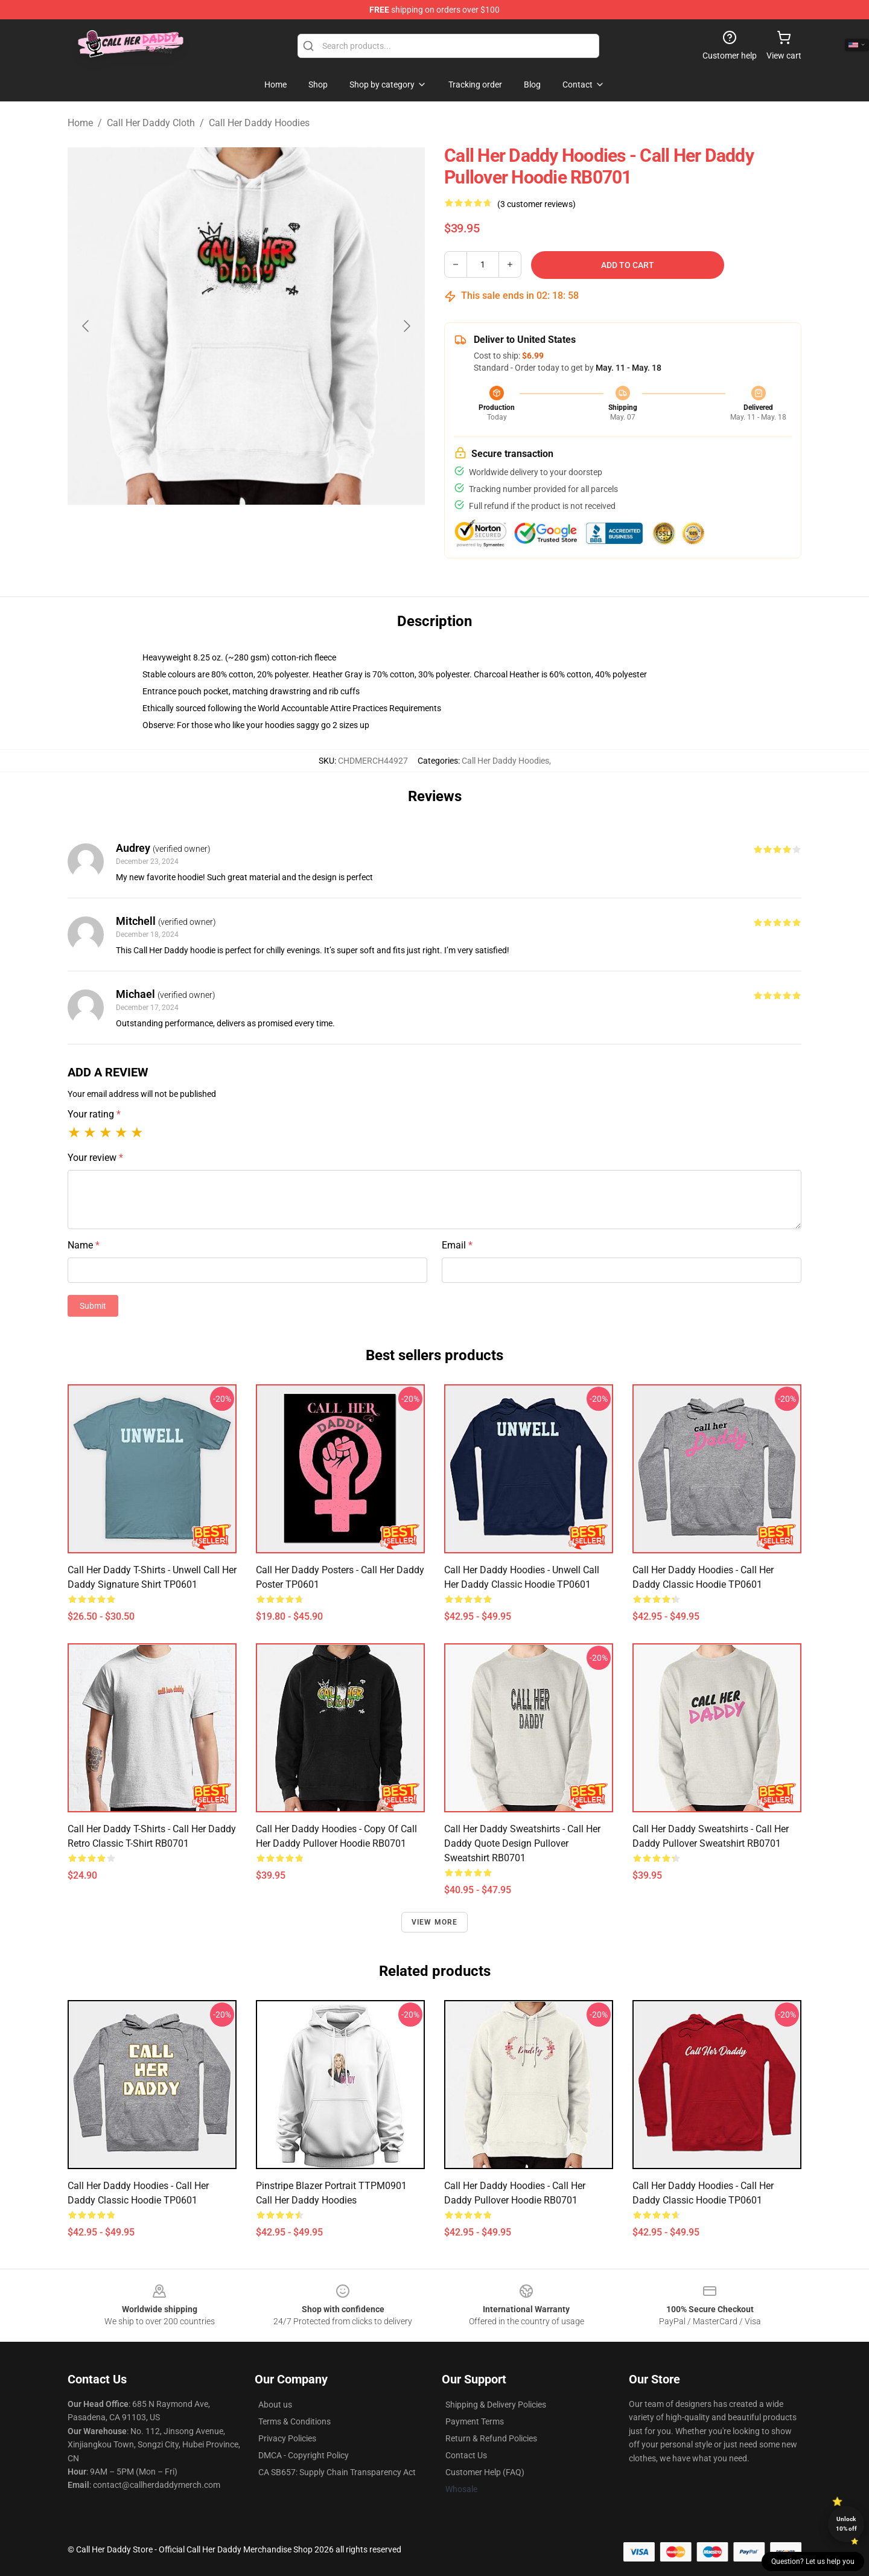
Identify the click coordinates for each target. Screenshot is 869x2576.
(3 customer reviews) (536, 204)
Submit (93, 1306)
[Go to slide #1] (183, 533)
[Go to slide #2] (246, 533)
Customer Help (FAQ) (484, 2472)
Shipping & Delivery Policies (495, 2404)
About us (275, 2404)
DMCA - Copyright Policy (303, 2455)
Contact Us (466, 2455)
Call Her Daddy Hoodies (259, 123)
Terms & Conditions (294, 2421)
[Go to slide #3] (309, 533)
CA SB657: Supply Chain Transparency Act (337, 2472)
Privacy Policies (287, 2438)
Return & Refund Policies (491, 2438)
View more (435, 1922)
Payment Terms (474, 2421)
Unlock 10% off (846, 2524)
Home (80, 123)
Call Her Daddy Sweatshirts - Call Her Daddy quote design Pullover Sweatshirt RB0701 (522, 1843)
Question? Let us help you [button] (813, 2561)
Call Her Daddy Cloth (151, 123)
